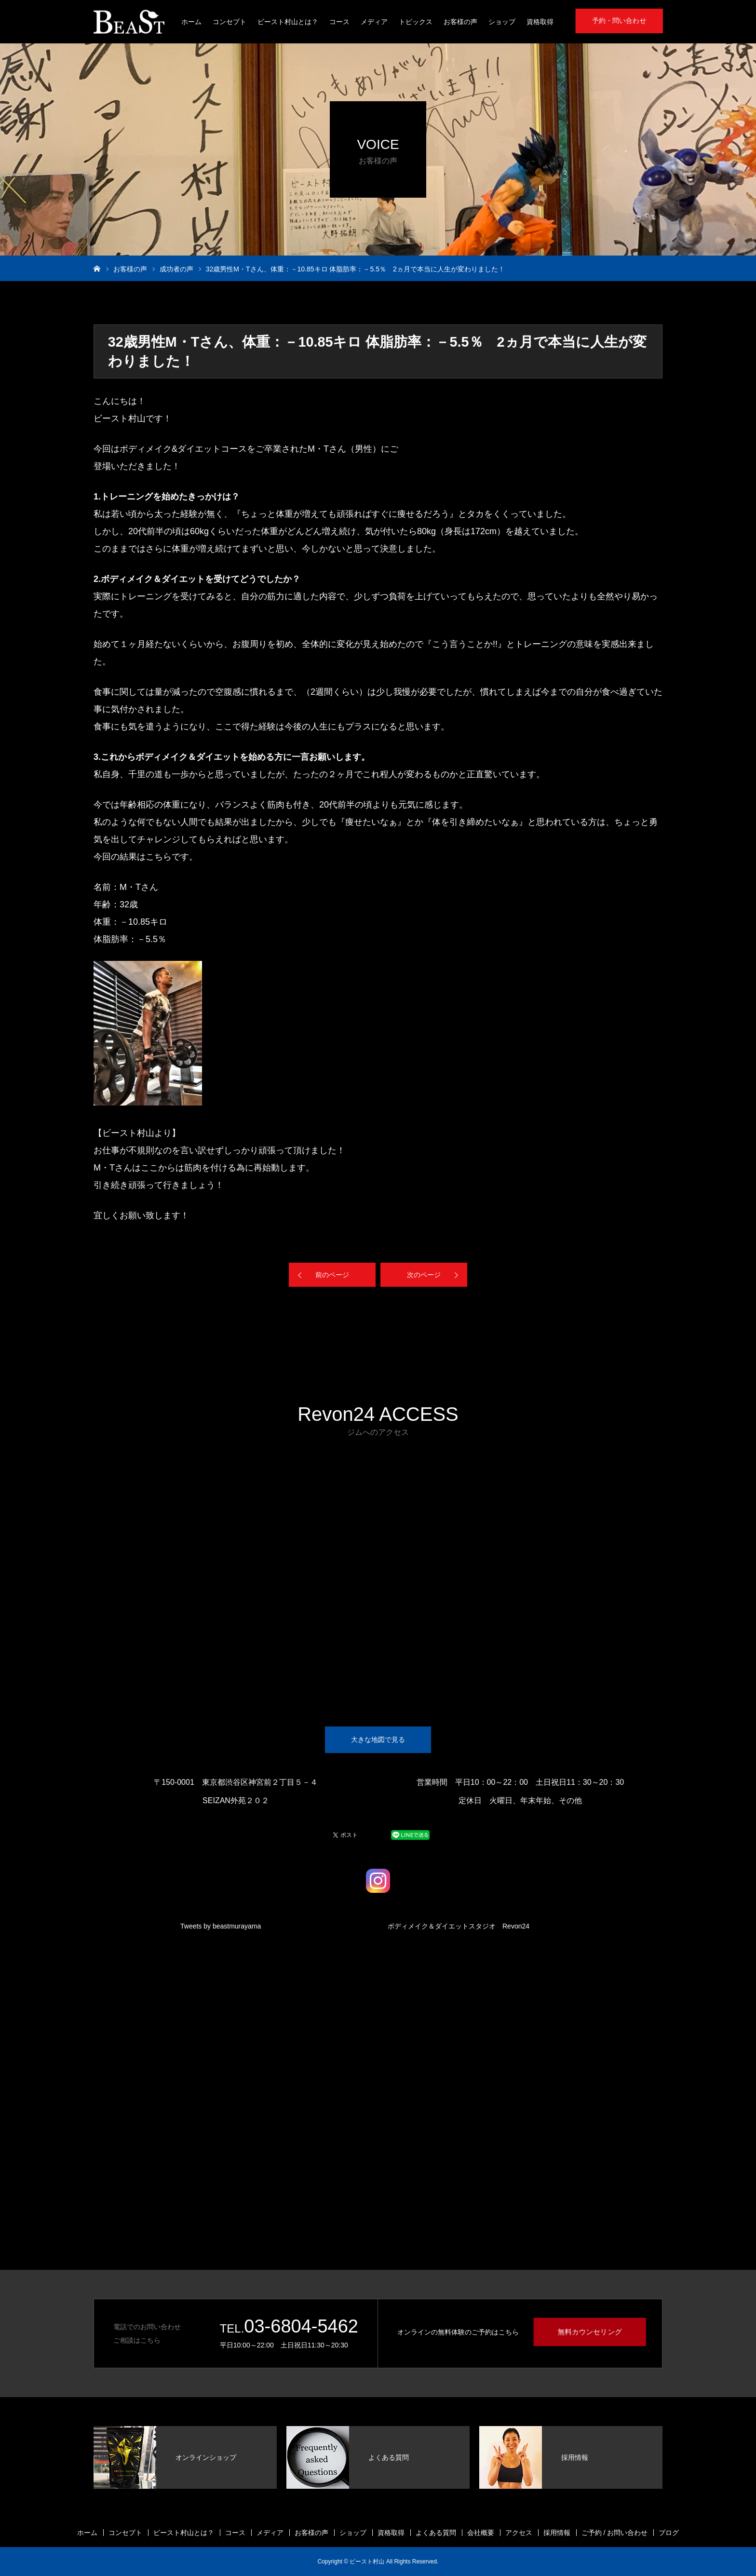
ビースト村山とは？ (287, 22)
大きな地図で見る (378, 1739)
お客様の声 (460, 22)
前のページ (332, 1275)
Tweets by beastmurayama (220, 1926)
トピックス (415, 22)
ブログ (669, 2532)
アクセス (518, 2532)
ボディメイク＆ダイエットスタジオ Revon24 (458, 1926)
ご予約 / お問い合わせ (614, 2532)
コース (339, 22)
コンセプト (229, 22)
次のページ (424, 1275)
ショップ (501, 22)
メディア (374, 22)
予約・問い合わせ (619, 21)
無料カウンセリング (589, 2331)
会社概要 (480, 2532)
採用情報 (556, 2532)
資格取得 (540, 22)
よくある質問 (436, 2532)
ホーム (191, 22)
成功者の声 (176, 269)
